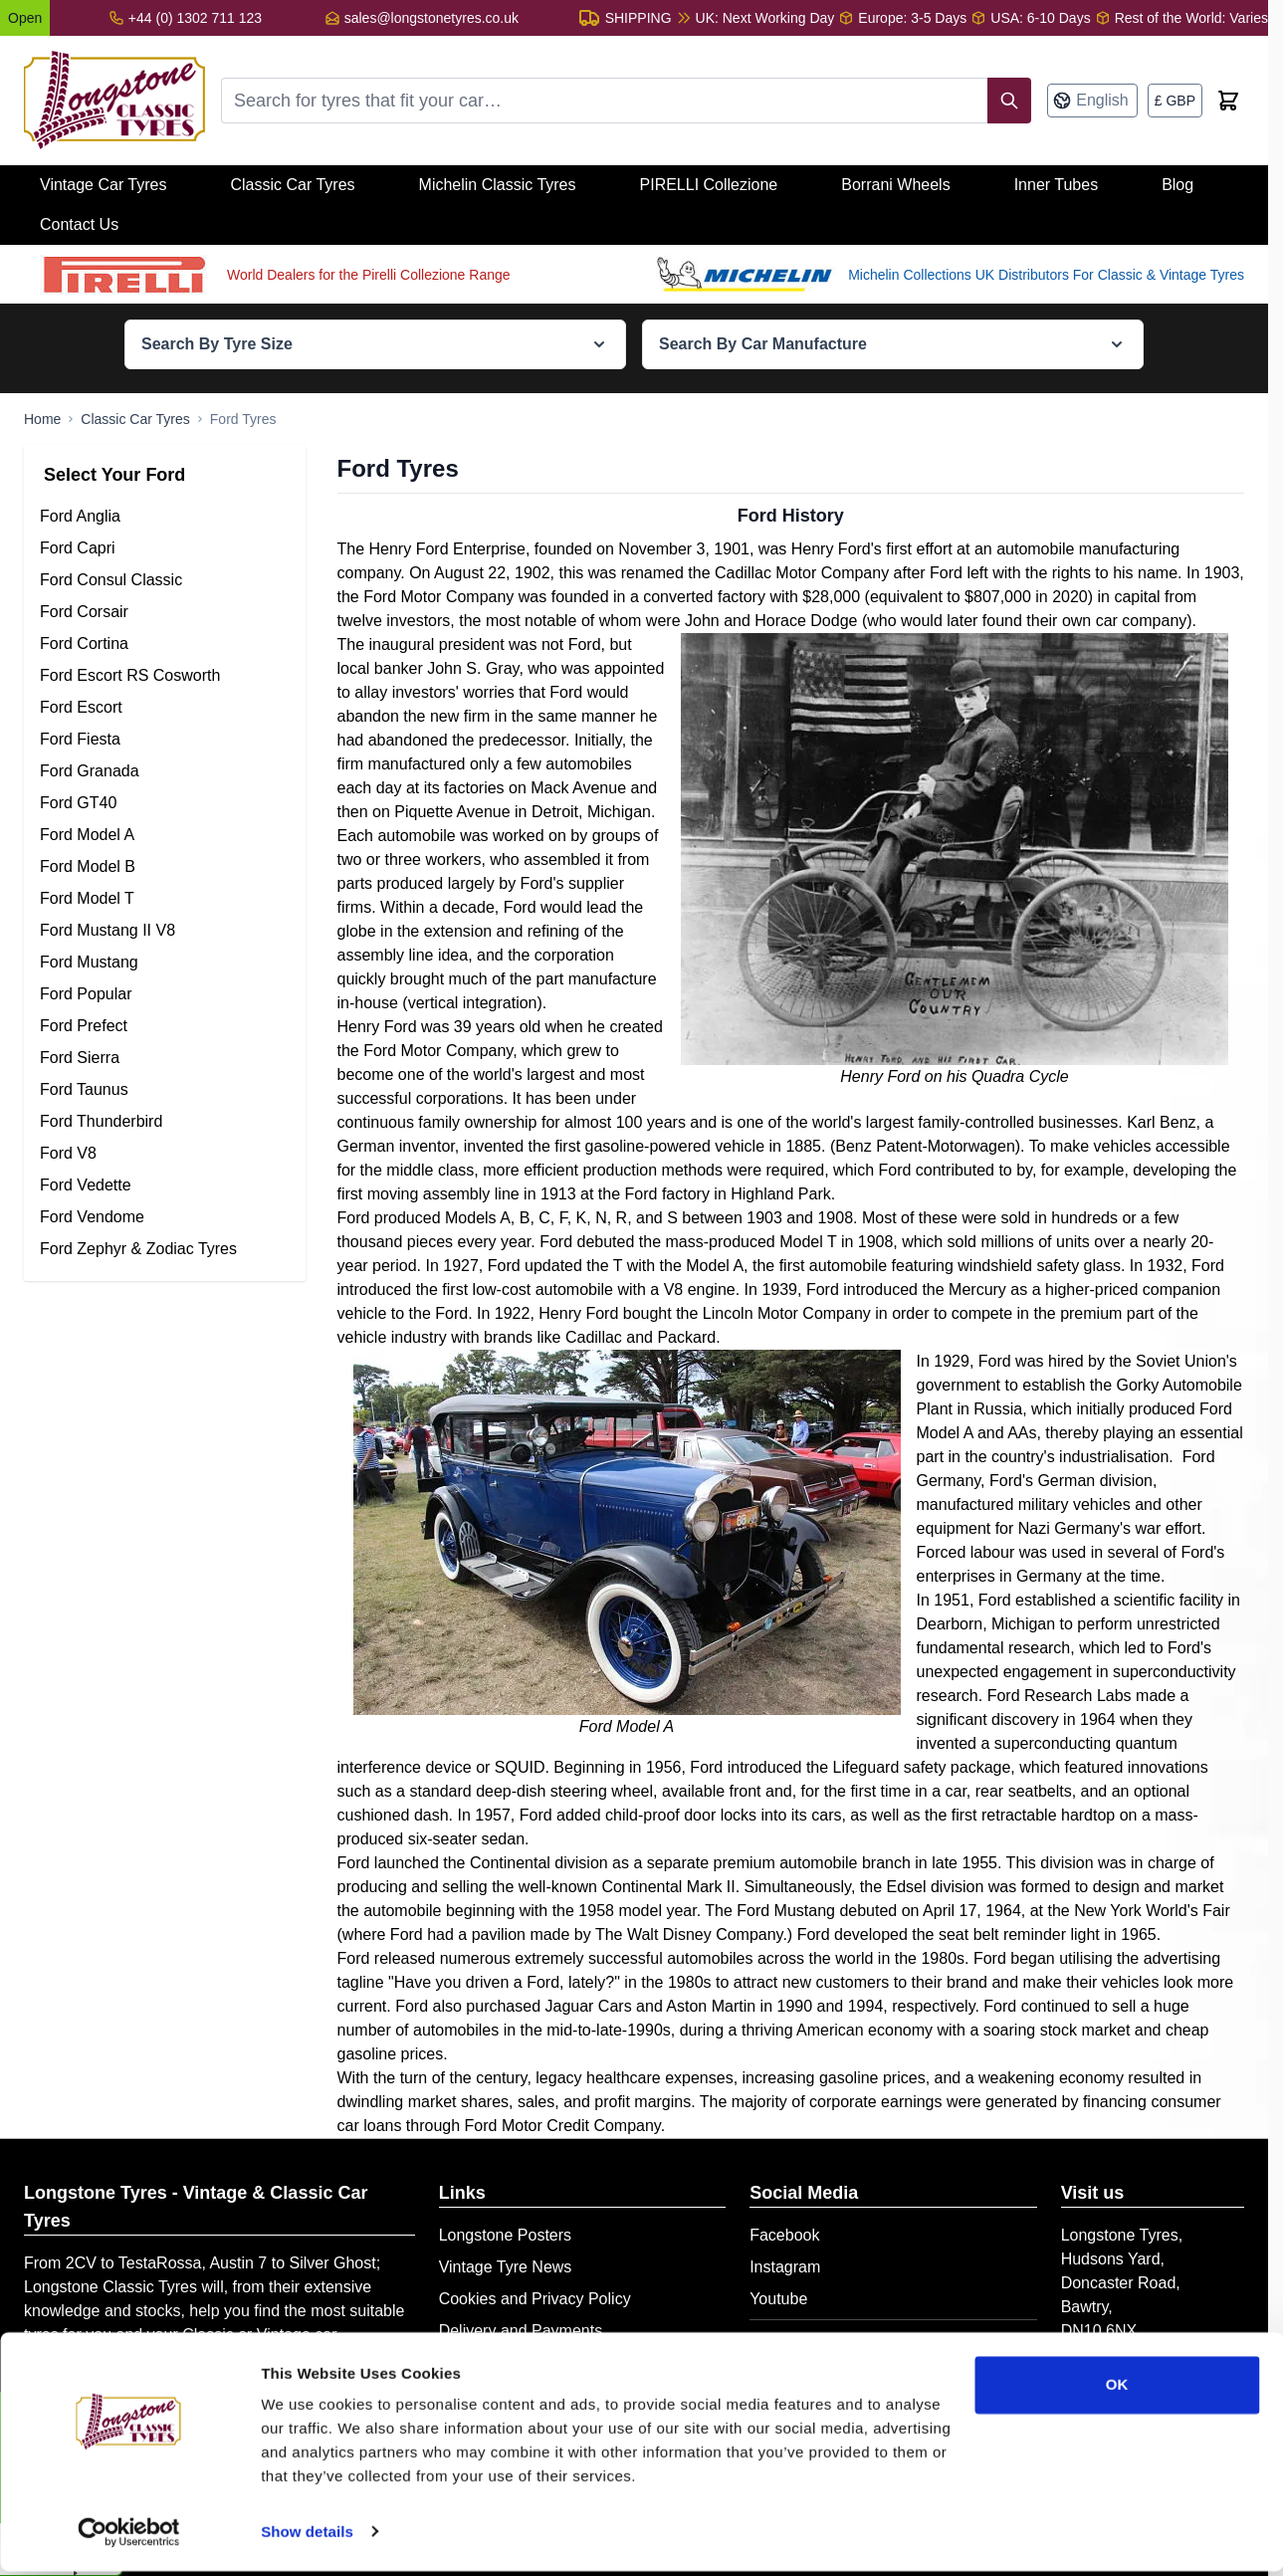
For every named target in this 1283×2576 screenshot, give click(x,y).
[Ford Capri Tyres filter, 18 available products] (165, 548)
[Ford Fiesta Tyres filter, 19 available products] (165, 739)
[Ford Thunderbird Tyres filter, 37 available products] (165, 1122)
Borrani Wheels (895, 184)
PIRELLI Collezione (709, 184)
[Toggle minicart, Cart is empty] (1228, 100)
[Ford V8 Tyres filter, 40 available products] (165, 1154)
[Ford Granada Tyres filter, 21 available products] (165, 771)
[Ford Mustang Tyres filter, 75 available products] (165, 962)
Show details (307, 2536)
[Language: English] (1092, 100)
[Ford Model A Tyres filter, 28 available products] (165, 835)
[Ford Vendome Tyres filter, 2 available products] (165, 1217)
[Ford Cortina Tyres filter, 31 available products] (165, 644)
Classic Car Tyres (292, 184)
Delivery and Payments (521, 2330)
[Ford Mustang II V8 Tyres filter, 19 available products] (165, 931)
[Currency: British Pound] (1175, 100)
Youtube (778, 2298)
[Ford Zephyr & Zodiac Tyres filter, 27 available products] (165, 1249)
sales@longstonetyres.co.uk (431, 18)
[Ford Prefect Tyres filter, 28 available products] (165, 1026)
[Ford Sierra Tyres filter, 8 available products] (165, 1058)
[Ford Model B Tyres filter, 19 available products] (165, 867)
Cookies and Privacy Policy (535, 2298)
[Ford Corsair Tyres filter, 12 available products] (165, 612)
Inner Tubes (1056, 184)
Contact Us (79, 224)
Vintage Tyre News (505, 2266)
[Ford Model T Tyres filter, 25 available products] (165, 899)
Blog (1177, 184)
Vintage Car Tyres (103, 184)
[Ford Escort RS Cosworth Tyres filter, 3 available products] (165, 676)
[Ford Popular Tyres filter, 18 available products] (165, 994)
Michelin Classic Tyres (497, 184)
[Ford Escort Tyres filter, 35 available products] (165, 708)
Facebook (784, 2235)
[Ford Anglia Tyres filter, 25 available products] (165, 517)
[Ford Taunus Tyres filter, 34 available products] (165, 1090)
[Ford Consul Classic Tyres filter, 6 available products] (165, 580)
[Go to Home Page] (42, 419)
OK (1117, 2390)
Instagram (784, 2266)
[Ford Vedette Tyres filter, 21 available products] (165, 1185)
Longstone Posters (505, 2235)
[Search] (1009, 100)
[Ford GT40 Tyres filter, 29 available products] (165, 803)
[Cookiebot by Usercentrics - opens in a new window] (129, 2537)
